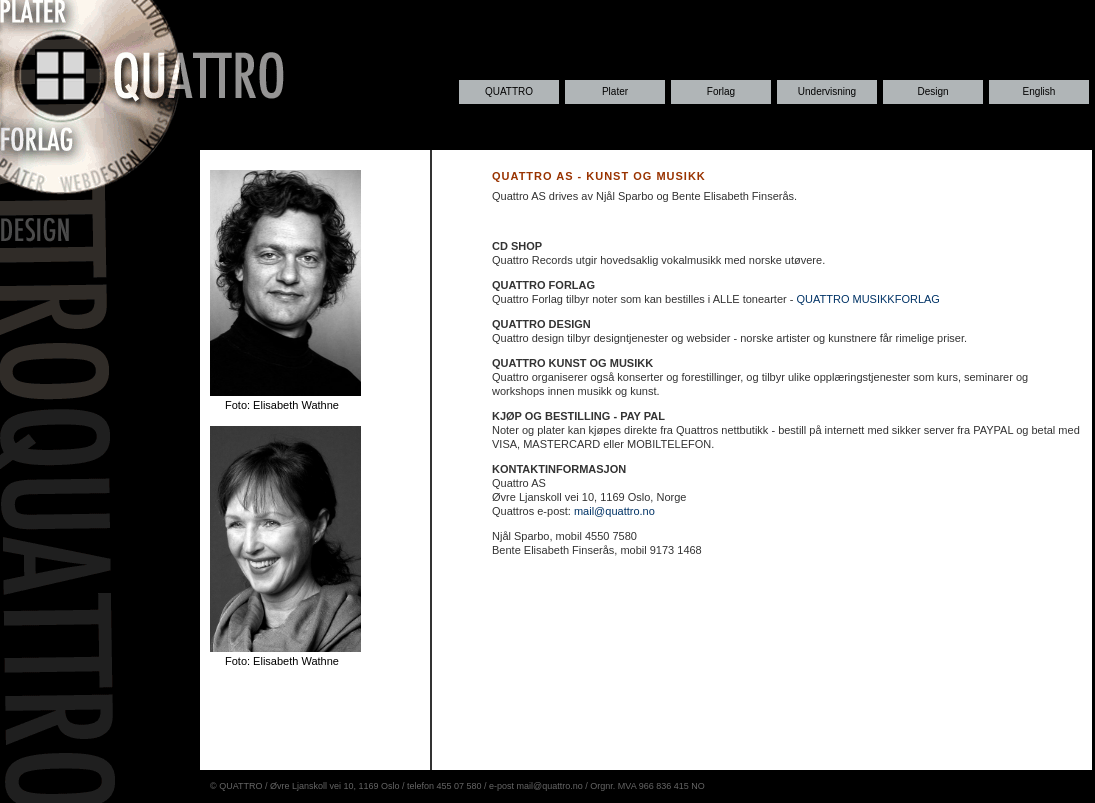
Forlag (721, 91)
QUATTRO (509, 91)
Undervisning (827, 91)
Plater (615, 91)
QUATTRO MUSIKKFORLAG (867, 299)
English (1039, 91)
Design (932, 91)
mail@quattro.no (614, 511)
